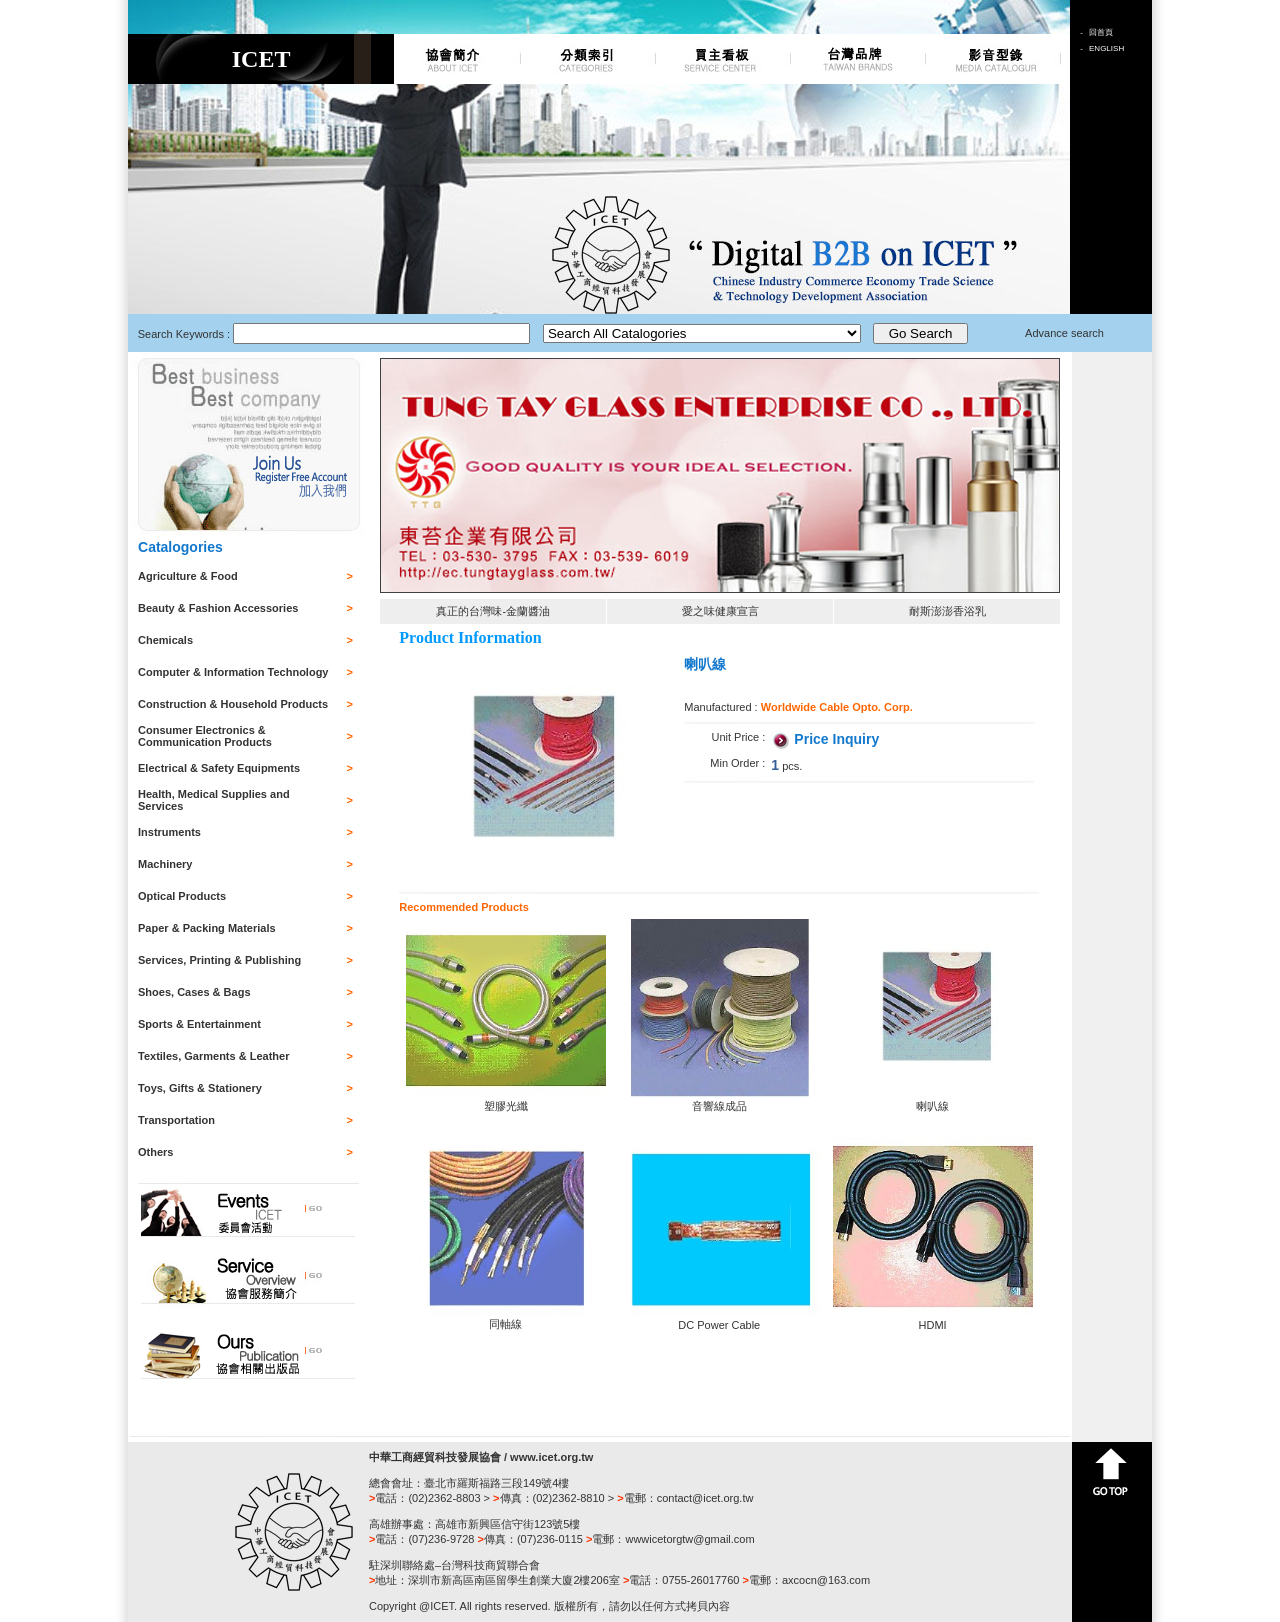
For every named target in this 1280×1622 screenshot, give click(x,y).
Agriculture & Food (188, 576)
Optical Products (182, 896)
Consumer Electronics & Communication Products (205, 736)
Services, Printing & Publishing (219, 960)
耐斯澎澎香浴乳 (947, 611)
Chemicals (165, 640)
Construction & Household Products (233, 704)
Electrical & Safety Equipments (219, 768)
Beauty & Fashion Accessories (218, 608)
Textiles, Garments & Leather (213, 1056)
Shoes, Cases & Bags (194, 992)
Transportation (176, 1120)
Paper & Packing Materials (207, 928)
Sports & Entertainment (199, 1024)
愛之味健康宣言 (720, 611)
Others (155, 1152)
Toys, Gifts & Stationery (200, 1088)
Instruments (169, 832)
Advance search (1064, 333)
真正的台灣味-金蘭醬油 (493, 611)
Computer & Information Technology (233, 672)
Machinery (165, 864)
